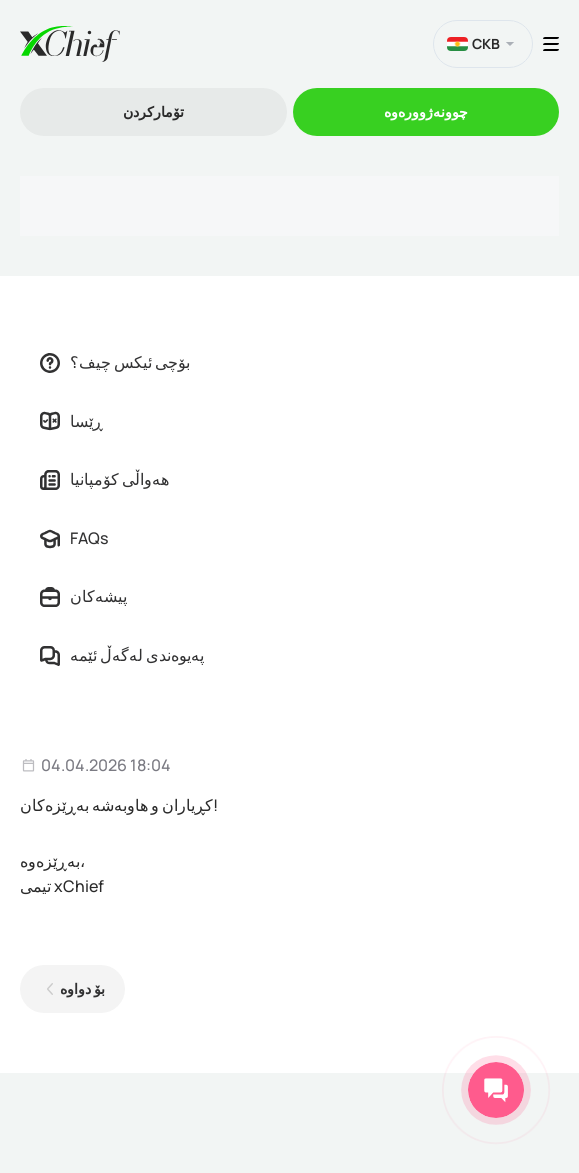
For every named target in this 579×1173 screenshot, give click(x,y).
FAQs (74, 538)
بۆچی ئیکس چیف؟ (115, 362)
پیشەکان (83, 596)
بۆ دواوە (82, 988)
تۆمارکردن (153, 111)
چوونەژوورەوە (426, 111)
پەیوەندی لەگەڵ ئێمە (122, 655)
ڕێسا (71, 421)
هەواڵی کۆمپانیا (104, 479)
